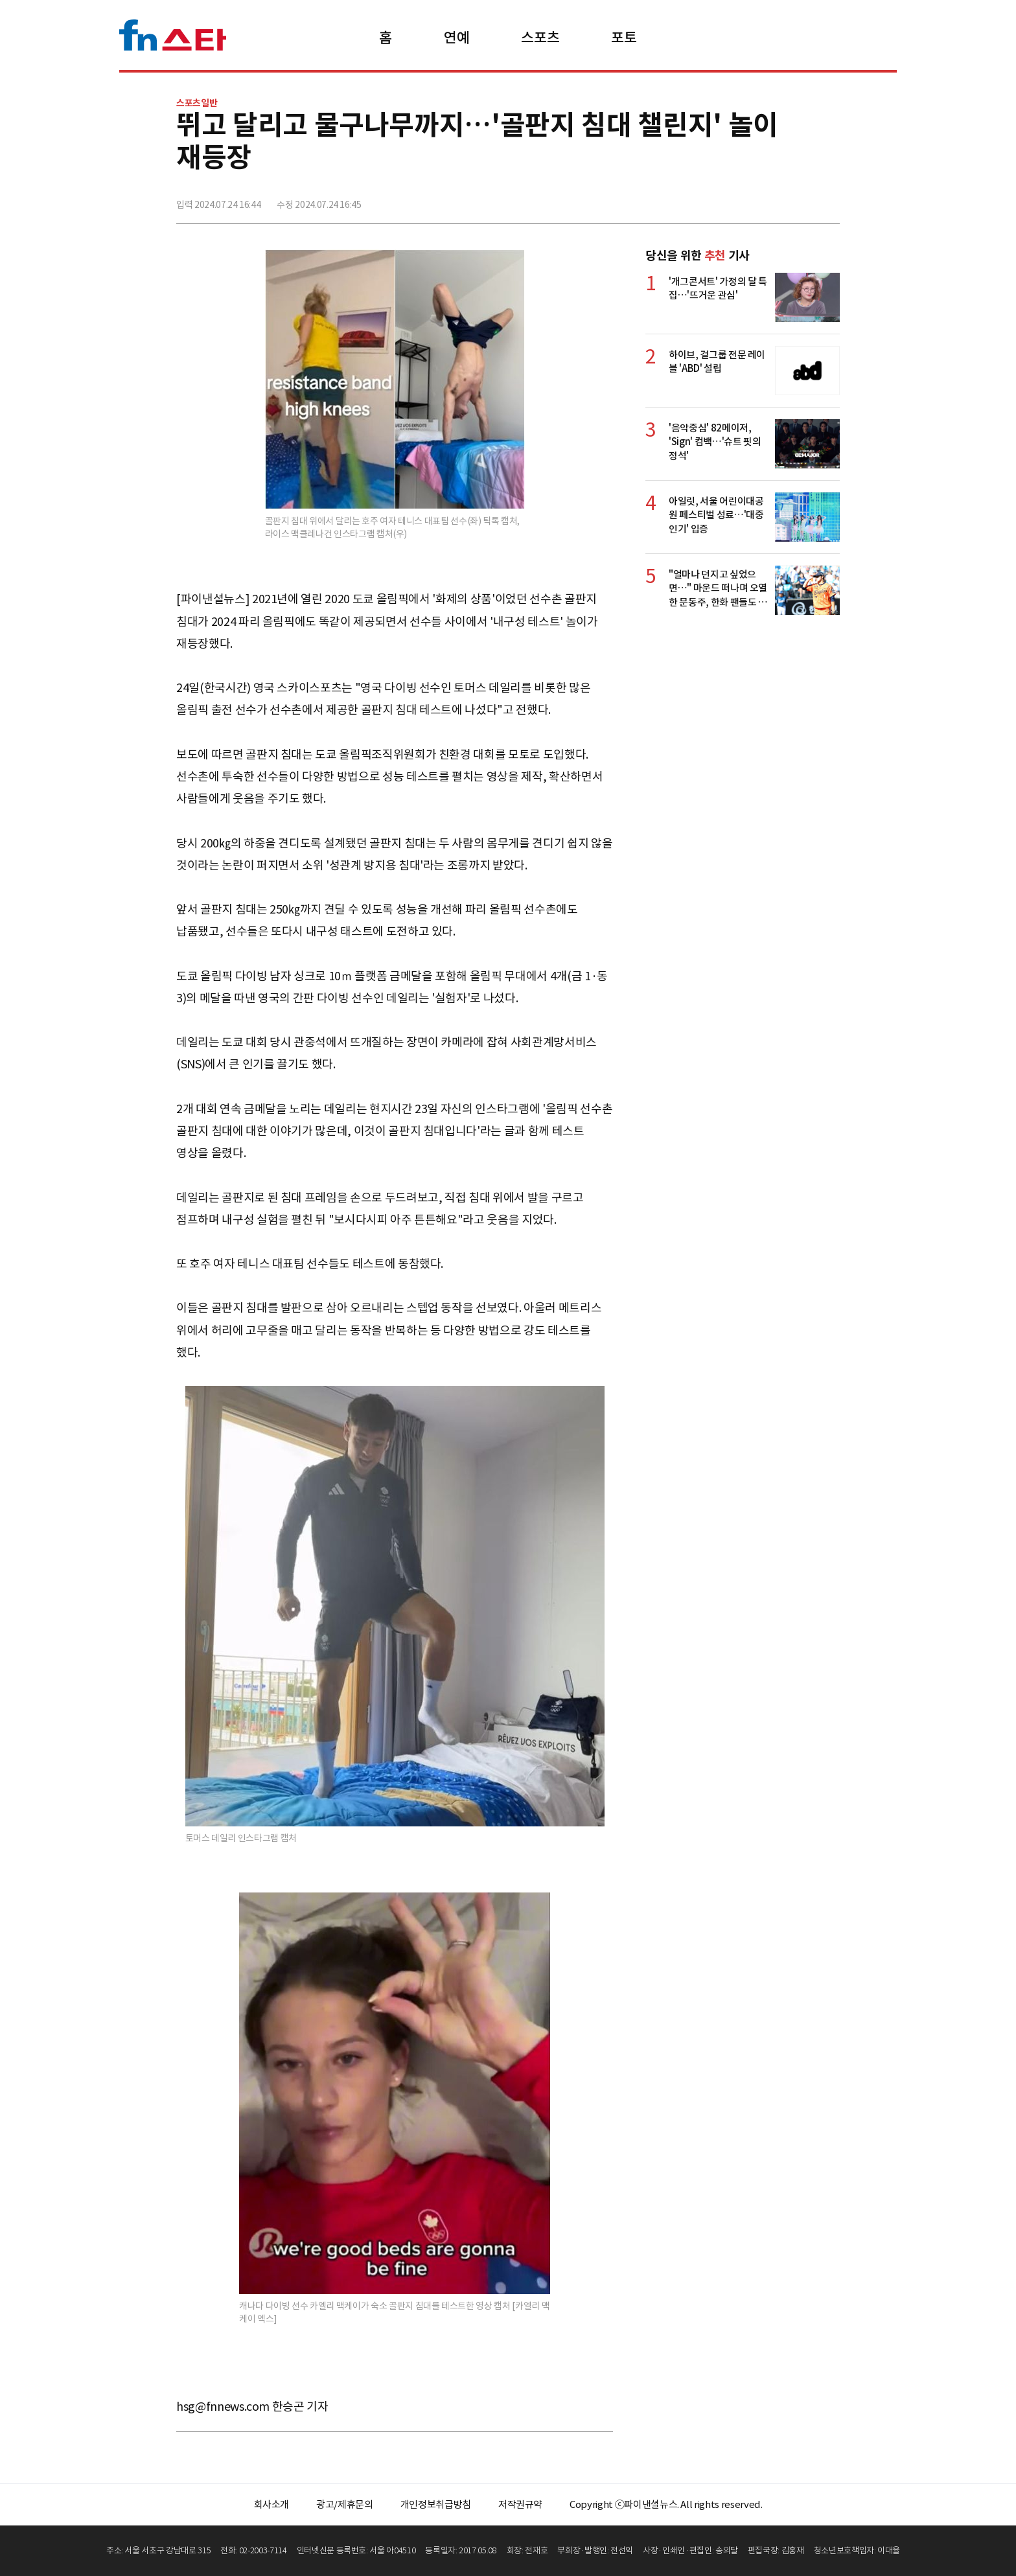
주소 (829, 199)
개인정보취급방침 (435, 2504)
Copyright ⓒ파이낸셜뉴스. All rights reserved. (666, 2504)
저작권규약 (520, 2504)
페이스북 (743, 199)
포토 (623, 38)
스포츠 (540, 38)
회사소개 (272, 2504)
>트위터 (772, 199)
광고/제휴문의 (344, 2504)
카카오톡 (800, 199)
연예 (456, 38)
